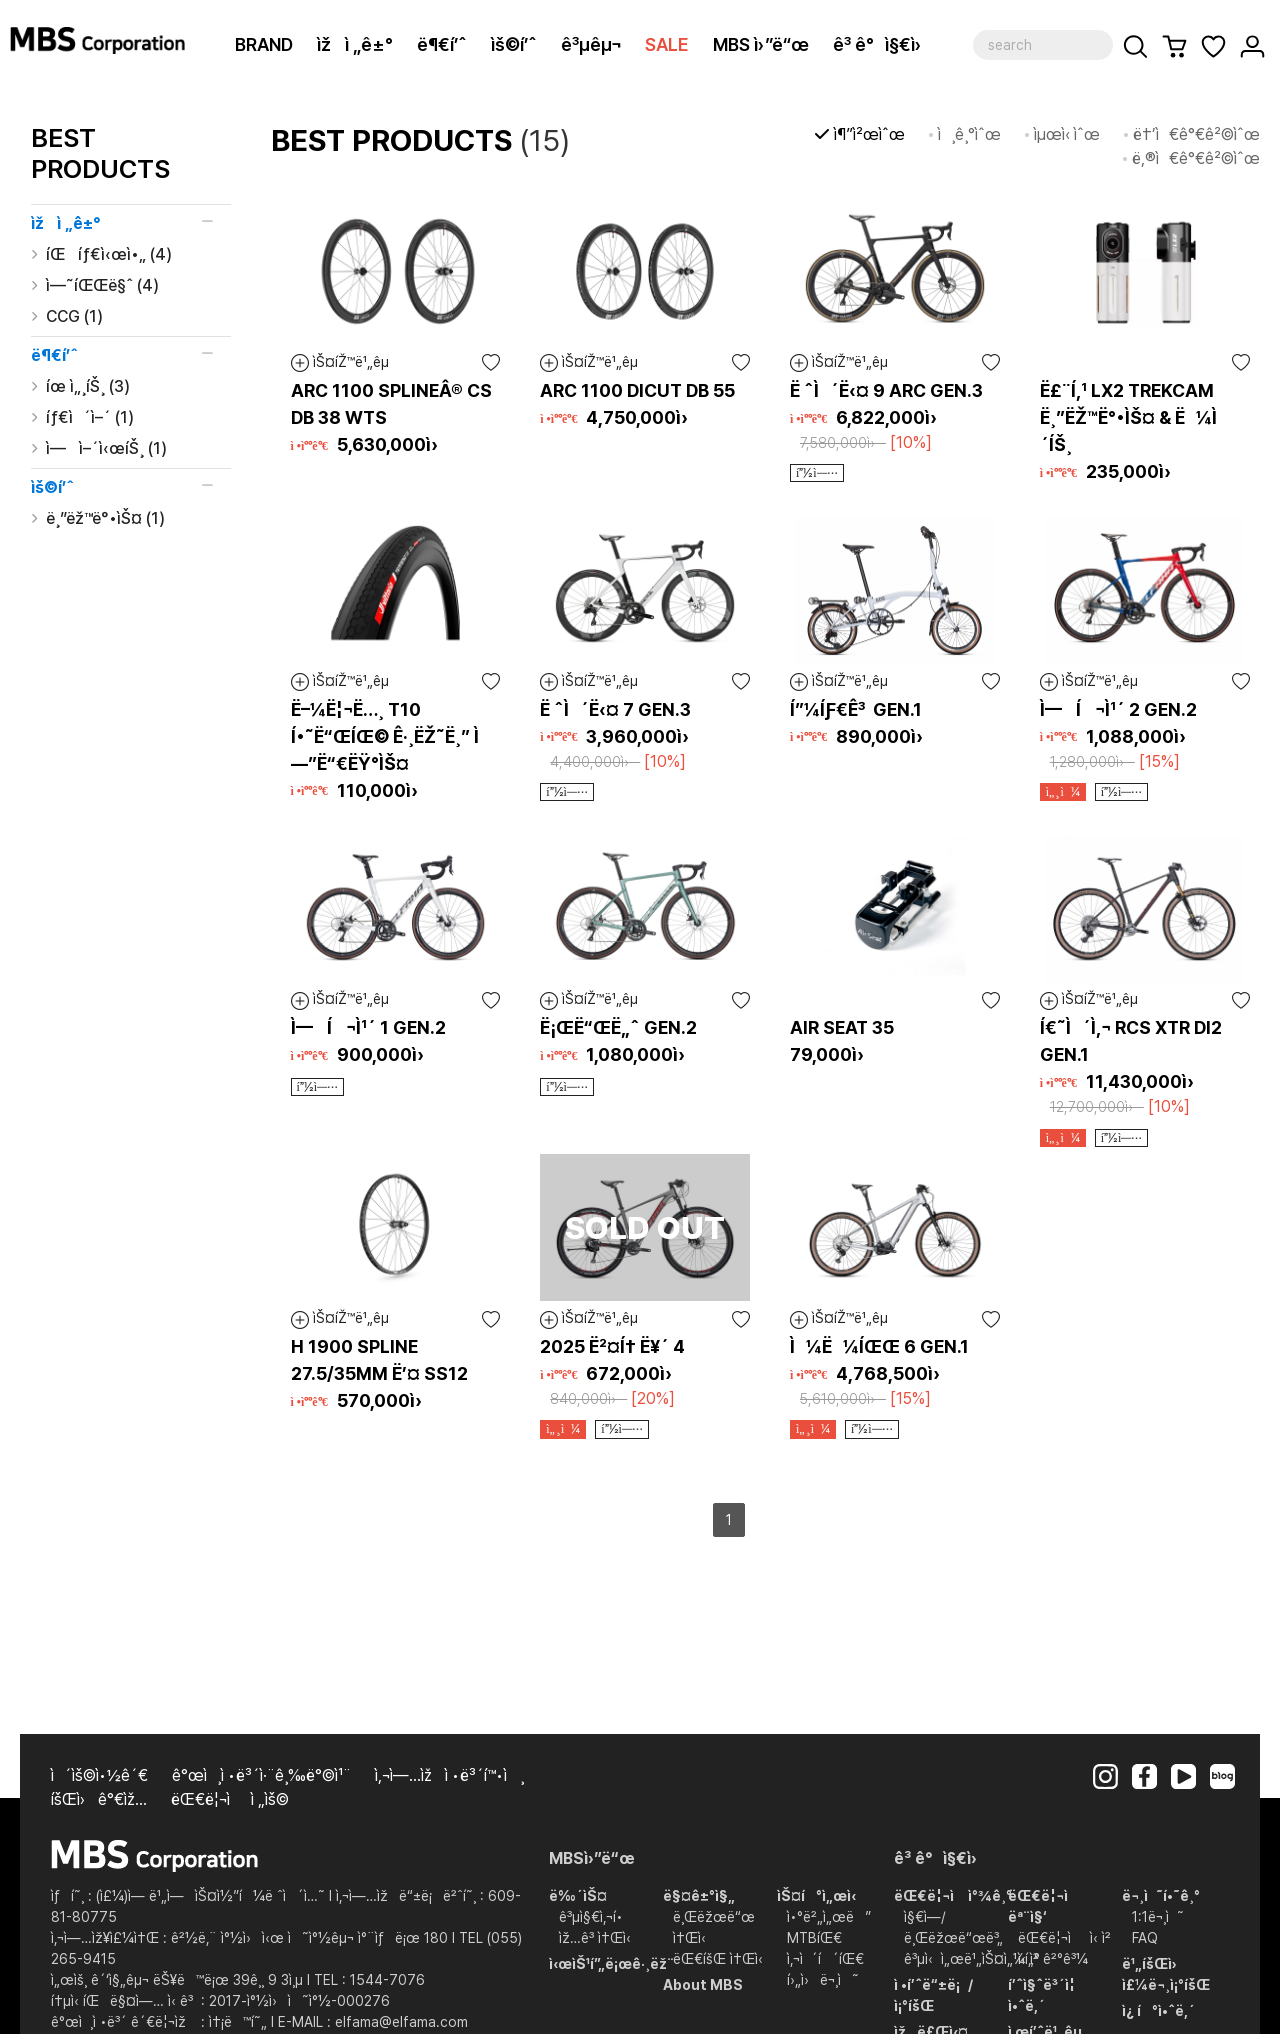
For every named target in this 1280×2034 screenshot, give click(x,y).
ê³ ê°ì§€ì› (884, 44)
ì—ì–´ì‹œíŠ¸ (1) (106, 448)
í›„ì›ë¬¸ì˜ (823, 1980)
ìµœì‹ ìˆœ (1067, 134)
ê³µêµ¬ (591, 44)
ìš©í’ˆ (514, 44)
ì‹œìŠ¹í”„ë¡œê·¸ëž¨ (611, 1964)
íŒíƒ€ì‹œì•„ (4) (109, 254)
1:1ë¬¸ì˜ (1158, 1917)
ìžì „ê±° (355, 44)
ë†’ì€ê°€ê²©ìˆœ (1196, 134)
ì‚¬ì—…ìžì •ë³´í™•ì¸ (449, 1775)
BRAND (264, 44)
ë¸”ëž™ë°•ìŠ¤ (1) (105, 518)
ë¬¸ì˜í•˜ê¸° (1161, 1896)
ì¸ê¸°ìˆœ (969, 134)
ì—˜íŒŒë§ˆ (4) (102, 285)
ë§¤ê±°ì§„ (699, 1896)
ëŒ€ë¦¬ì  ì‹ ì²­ (1064, 1938)
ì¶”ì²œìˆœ (869, 134)
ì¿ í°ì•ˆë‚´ (1158, 2011)
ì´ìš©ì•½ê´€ (99, 1775)
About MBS (703, 1985)
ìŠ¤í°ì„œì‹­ (816, 1896)
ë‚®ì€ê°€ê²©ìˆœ (1196, 158)
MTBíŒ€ (814, 1938)
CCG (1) (74, 316)
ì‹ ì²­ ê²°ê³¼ (1053, 1959)
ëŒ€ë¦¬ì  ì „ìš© (230, 1799)
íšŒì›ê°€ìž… (99, 1799)
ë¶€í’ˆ (442, 44)
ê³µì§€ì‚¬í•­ (591, 1917)
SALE (667, 44)
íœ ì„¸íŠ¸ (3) (88, 386)
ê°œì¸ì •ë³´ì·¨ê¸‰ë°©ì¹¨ (261, 1775)
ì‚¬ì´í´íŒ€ (825, 1959)
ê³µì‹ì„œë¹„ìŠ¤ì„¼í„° (972, 1959)
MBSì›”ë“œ (592, 1858)
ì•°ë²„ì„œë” (829, 1917)
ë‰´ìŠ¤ (578, 1896)
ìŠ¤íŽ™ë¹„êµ (345, 363)
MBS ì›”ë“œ (761, 44)
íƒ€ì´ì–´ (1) (90, 417)
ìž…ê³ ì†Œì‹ (599, 1938)
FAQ (1145, 1938)
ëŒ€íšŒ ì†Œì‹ (722, 1959)
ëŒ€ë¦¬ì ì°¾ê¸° (953, 1896)
